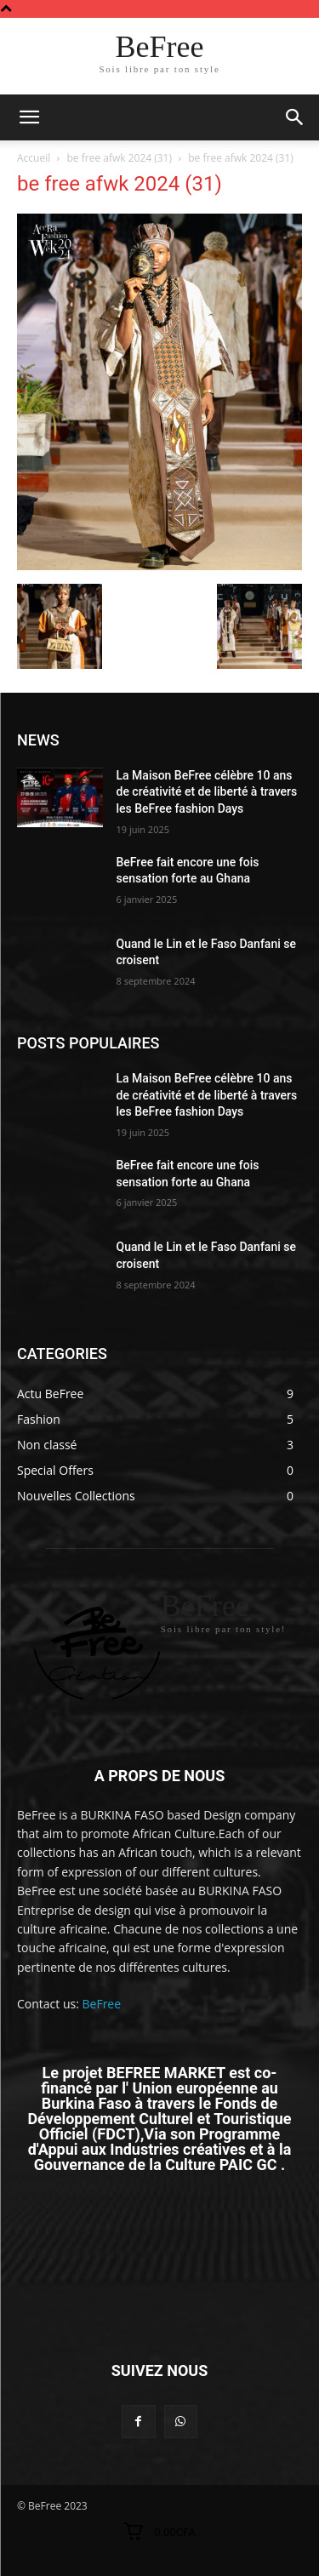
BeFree (102, 2004)
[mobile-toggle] (29, 117)
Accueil (33, 158)
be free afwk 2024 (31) (120, 158)
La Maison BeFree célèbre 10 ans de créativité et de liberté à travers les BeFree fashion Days (207, 791)
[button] (295, 117)
